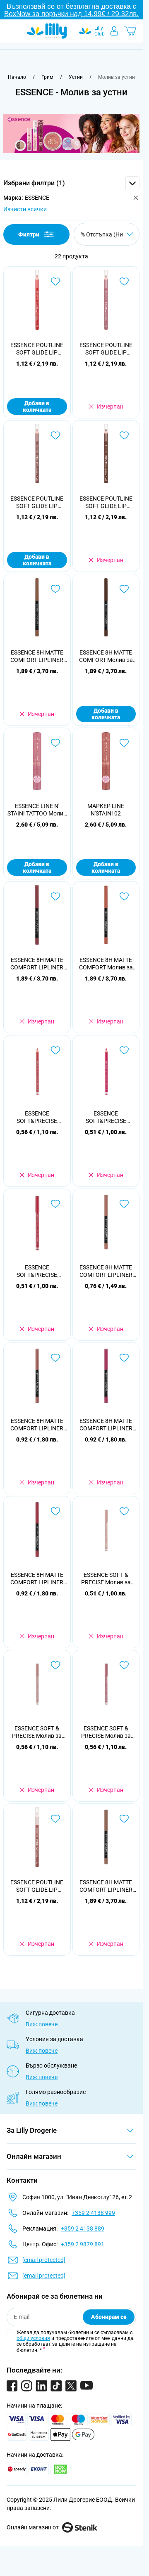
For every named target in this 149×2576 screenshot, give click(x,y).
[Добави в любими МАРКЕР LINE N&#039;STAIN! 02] (124, 743)
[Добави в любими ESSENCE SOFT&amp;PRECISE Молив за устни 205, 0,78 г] (55, 1204)
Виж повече (42, 2024)
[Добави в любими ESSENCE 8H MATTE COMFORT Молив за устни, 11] (124, 589)
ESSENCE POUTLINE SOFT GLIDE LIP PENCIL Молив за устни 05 (36, 349)
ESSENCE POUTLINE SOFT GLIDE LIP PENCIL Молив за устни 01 (36, 1886)
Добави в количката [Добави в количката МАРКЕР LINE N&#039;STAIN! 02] (105, 867)
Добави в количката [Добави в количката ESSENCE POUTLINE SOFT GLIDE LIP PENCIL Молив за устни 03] (37, 560)
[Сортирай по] (106, 234)
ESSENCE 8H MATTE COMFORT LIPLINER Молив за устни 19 (36, 964)
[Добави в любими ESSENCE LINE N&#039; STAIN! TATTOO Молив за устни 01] (55, 743)
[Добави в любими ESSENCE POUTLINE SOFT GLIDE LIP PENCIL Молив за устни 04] (124, 435)
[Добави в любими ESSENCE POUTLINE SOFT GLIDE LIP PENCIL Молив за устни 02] (124, 281)
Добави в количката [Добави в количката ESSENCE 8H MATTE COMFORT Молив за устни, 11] (105, 714)
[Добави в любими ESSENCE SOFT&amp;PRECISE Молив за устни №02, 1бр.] (55, 1050)
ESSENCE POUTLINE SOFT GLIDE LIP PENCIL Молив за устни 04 (105, 502)
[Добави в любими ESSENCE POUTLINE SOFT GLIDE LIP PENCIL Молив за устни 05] (55, 281)
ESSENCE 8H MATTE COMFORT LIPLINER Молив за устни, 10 (36, 656)
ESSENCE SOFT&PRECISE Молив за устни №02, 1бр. (36, 1117)
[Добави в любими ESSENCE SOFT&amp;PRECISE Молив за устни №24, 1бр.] (124, 1050)
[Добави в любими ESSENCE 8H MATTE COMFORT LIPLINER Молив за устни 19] (55, 896)
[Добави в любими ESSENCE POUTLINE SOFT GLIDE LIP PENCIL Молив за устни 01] (55, 1818)
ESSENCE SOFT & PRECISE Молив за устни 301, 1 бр (106, 1579)
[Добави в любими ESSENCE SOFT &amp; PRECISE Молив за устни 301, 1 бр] (124, 1511)
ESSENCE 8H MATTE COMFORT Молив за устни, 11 (106, 656)
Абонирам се (109, 2317)
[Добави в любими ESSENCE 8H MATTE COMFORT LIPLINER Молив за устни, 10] (55, 589)
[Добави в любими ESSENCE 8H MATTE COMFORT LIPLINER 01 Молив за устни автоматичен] (124, 1818)
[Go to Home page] (46, 31)
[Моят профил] (114, 31)
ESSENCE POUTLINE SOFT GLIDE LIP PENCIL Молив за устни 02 (105, 349)
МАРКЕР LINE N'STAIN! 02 (105, 810)
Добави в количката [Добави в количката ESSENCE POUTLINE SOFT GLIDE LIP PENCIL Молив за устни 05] (37, 406)
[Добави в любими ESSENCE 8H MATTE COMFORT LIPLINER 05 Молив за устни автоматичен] (124, 1357)
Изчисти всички (25, 209)
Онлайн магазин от (52, 2527)
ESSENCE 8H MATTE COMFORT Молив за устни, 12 (106, 964)
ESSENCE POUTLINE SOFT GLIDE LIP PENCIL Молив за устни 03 (36, 502)
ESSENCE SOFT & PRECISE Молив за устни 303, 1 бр (106, 1732)
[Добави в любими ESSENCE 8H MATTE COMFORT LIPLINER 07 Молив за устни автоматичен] (55, 1511)
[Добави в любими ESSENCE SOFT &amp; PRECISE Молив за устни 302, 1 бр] (55, 1665)
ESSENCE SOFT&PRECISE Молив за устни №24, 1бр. (106, 1117)
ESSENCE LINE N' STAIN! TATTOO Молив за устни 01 (37, 810)
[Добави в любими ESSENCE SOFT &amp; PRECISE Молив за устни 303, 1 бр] (124, 1665)
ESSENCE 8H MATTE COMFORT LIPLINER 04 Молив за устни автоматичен (36, 1425)
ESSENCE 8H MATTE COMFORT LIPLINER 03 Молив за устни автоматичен (105, 1271)
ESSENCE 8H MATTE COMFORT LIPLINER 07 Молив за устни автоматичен (36, 1579)
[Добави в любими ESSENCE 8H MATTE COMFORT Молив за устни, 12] (124, 896)
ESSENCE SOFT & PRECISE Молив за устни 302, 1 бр (37, 1732)
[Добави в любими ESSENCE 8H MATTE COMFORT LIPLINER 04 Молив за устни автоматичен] (55, 1357)
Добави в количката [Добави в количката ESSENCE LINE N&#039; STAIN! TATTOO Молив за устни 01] (37, 867)
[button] (71, 183)
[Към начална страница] (17, 77)
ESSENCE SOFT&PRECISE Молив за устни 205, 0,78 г (37, 1271)
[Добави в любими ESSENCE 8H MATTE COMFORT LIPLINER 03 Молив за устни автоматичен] (124, 1204)
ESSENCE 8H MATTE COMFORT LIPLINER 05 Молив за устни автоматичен (105, 1425)
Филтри (36, 234)
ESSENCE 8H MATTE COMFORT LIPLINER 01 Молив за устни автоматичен (105, 1886)
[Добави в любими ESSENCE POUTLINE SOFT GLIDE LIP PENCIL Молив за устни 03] (55, 435)
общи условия (33, 2338)
